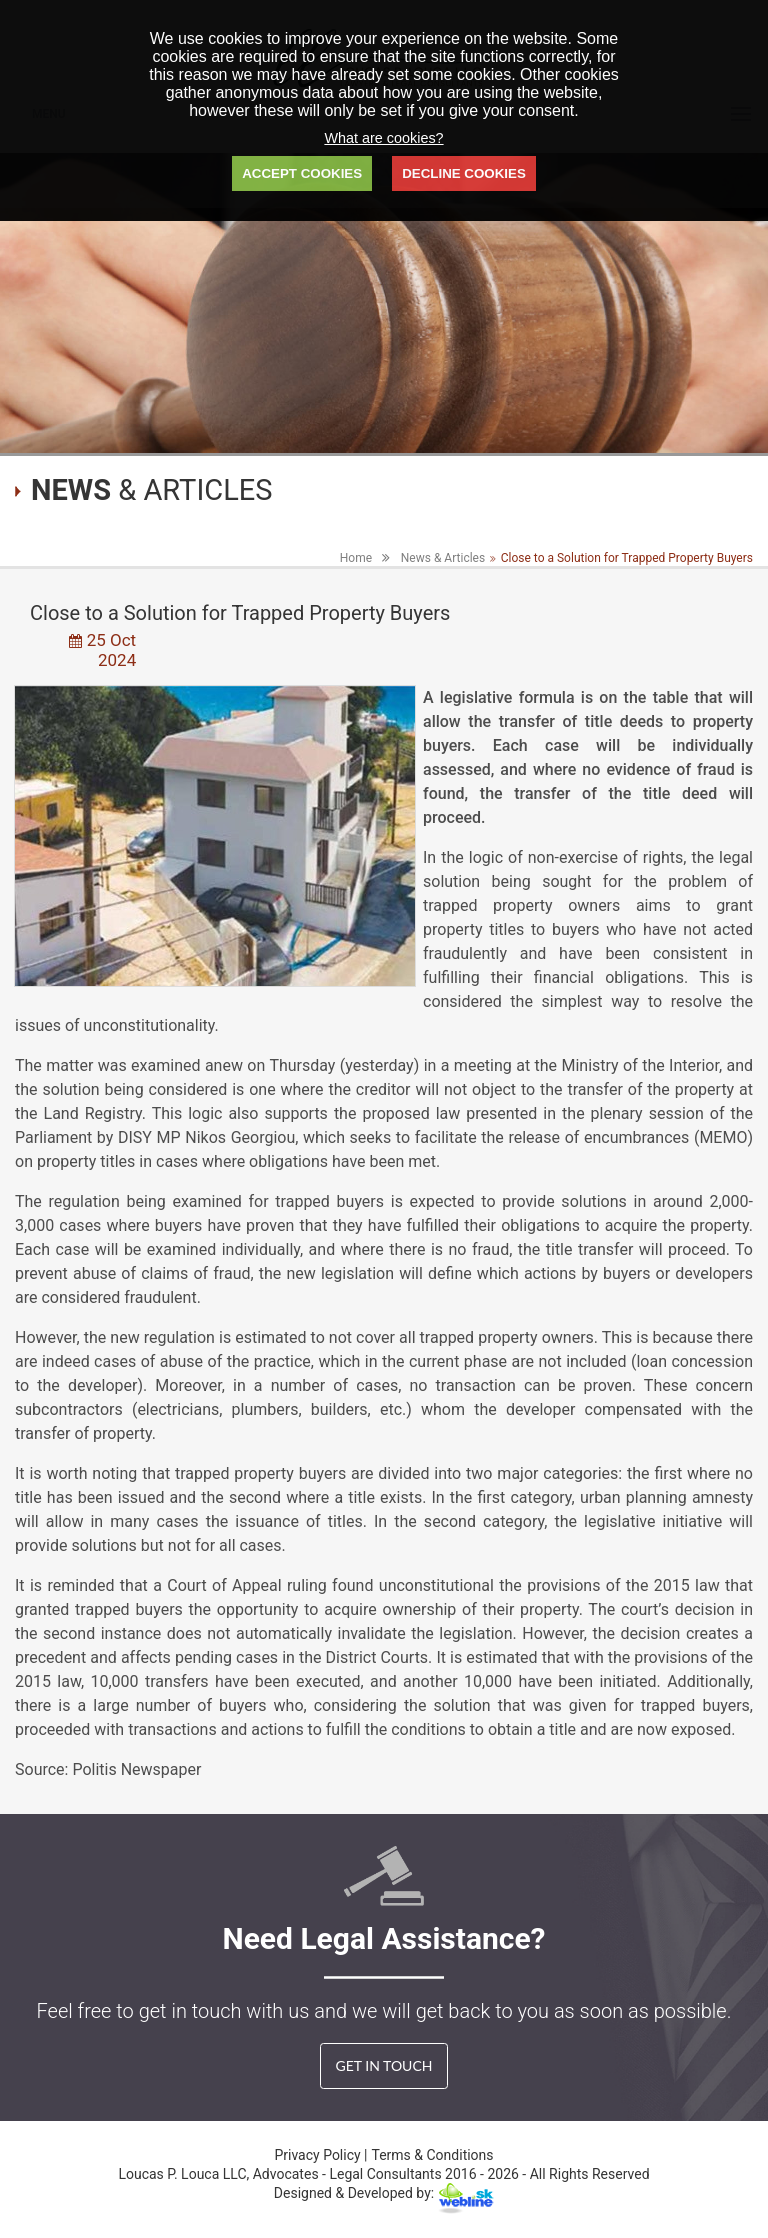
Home (356, 558)
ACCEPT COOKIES (302, 173)
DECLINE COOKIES (464, 173)
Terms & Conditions (433, 2155)
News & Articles (443, 558)
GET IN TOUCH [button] (384, 2065)
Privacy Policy (319, 2155)
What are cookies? (383, 138)
